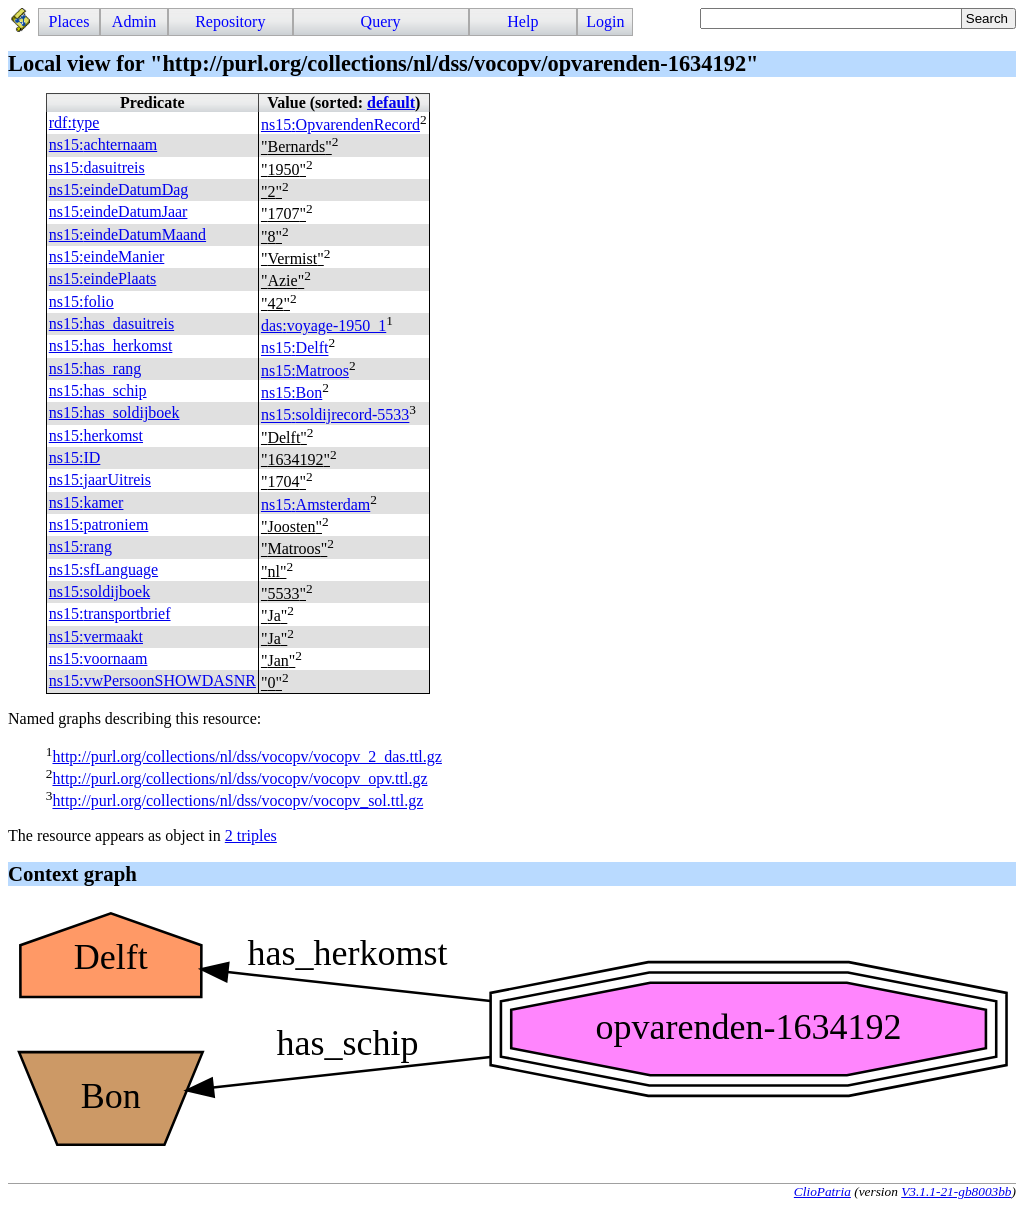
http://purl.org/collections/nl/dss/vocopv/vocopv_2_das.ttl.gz (246, 756)
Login (605, 21)
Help (522, 21)
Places (69, 21)
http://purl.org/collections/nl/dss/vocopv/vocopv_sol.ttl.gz (237, 801)
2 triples (251, 835)
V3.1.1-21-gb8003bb (956, 1191)
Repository (230, 21)
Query (381, 21)
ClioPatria (822, 1191)
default (391, 102)
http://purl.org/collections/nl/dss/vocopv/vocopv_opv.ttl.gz (239, 778)
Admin (134, 21)
